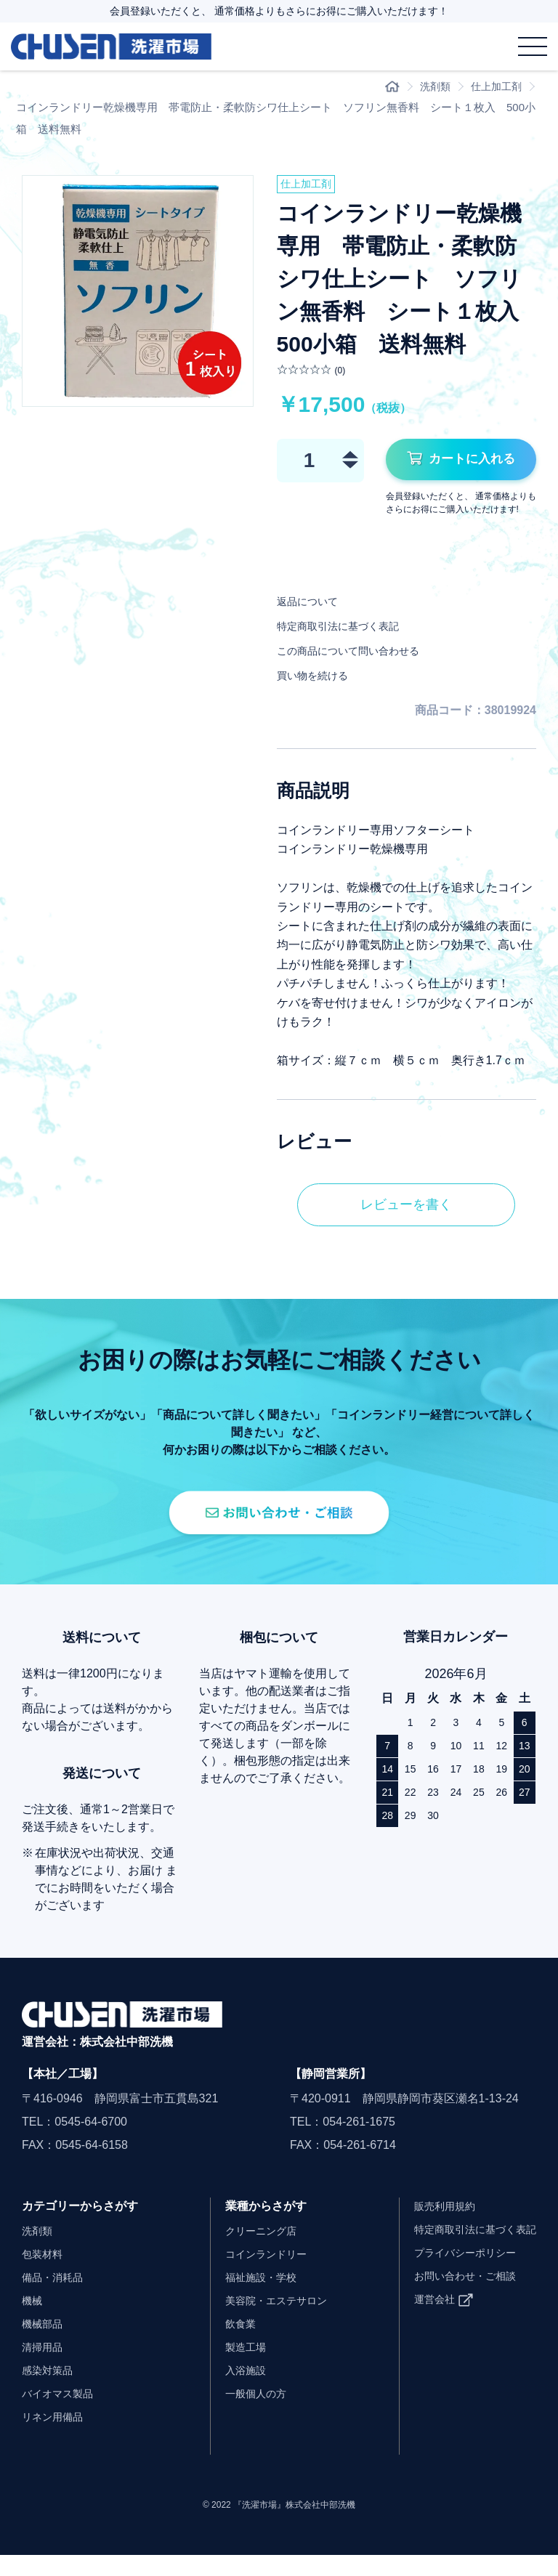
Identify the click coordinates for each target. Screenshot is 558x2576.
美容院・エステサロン (267, 2321)
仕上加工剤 (494, 87)
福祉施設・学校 (250, 2298)
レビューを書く (406, 1210)
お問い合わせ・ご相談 (455, 2297)
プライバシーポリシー (455, 2273)
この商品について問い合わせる (358, 654)
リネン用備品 (57, 2437)
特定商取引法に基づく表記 (346, 629)
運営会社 (420, 2320)
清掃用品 (45, 2368)
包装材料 (45, 2275)
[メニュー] (532, 46)
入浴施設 (232, 2391)
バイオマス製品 (62, 2414)
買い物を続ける (317, 679)
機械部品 (45, 2344)
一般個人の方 (244, 2414)
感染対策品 (51, 2391)
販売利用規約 (431, 2227)
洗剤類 (430, 87)
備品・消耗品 (57, 2298)
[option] (138, 292)
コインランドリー (255, 2275)
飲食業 (226, 2344)
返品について (312, 605)
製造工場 (232, 2368)
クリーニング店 (250, 2251)
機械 (33, 2321)
